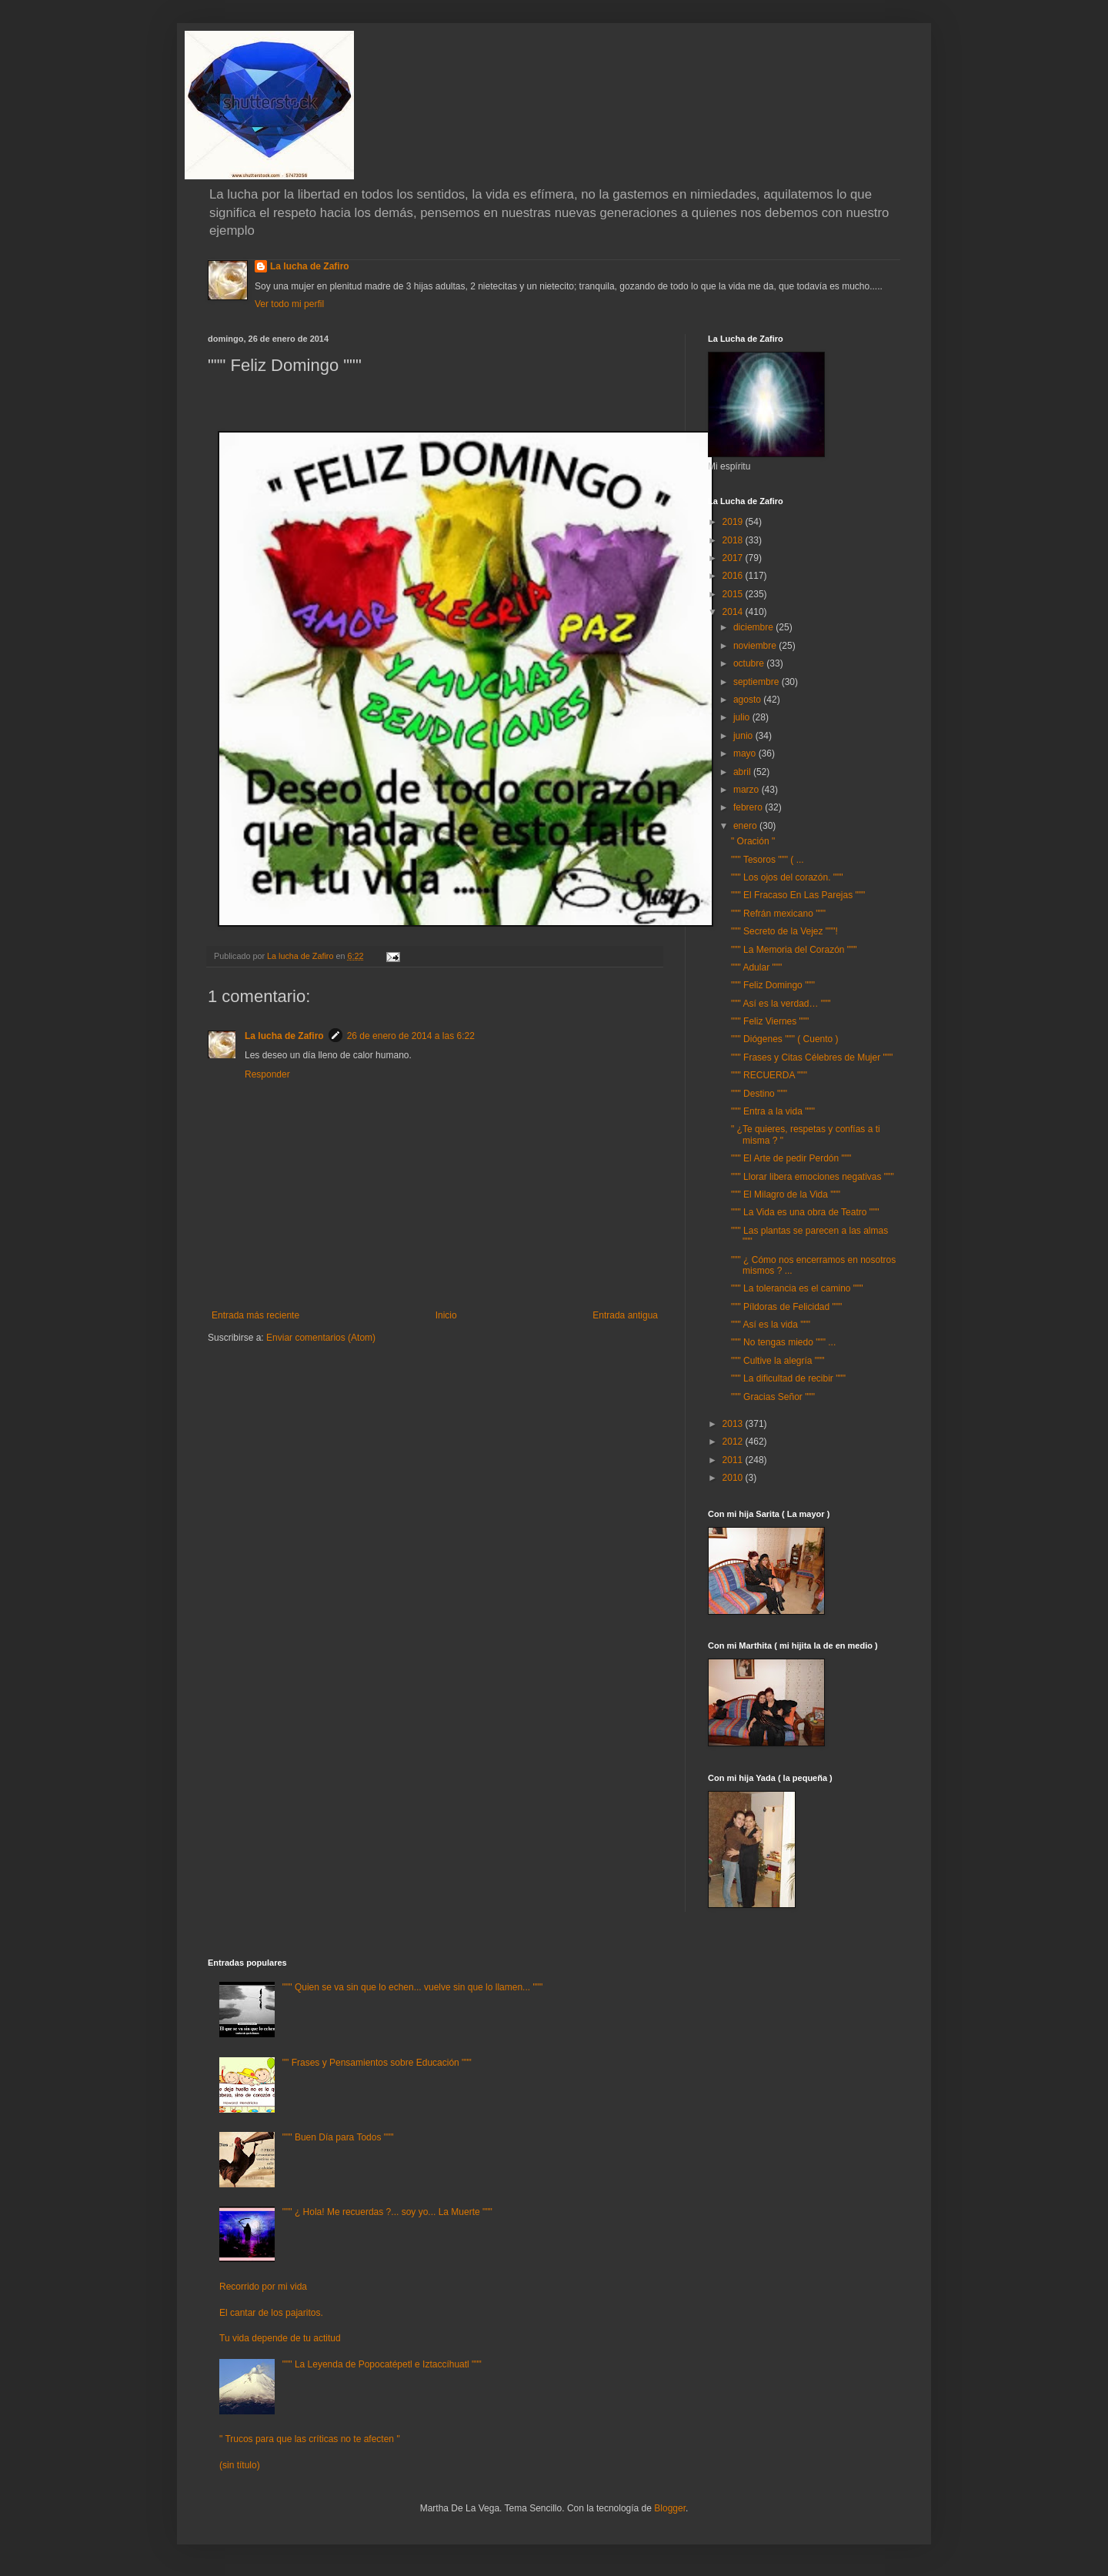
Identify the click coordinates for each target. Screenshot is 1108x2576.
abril (743, 772)
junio (744, 735)
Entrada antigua (625, 1315)
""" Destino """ (759, 1093)
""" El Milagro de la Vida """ (785, 1194)
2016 (734, 575)
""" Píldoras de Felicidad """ (786, 1306)
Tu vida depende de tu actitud (280, 2338)
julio (743, 717)
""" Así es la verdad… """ (781, 1003)
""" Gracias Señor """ (773, 1397)
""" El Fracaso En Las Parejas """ (798, 895)
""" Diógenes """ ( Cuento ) (785, 1039)
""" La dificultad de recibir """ (788, 1378)
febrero (749, 807)
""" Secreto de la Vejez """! (784, 931)
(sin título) (239, 2465)
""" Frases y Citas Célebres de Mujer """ (812, 1057)
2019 (734, 521)
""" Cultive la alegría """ (778, 1360)
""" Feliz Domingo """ (773, 985)
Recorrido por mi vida (263, 2286)
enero (746, 825)
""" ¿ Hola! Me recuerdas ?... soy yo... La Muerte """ (387, 2212)
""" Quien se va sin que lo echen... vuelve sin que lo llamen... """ (412, 1987)
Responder (267, 1074)
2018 (734, 540)
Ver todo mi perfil (289, 304)
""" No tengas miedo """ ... (783, 1342)
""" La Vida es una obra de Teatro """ (805, 1212)
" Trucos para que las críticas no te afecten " (309, 2439)
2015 (734, 594)
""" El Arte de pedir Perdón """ (791, 1158)
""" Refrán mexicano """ (778, 913)
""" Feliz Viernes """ (770, 1021)
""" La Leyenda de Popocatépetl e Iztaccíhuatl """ (382, 2364)
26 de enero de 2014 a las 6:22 (411, 1036)
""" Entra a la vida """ (773, 1111)
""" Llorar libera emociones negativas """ (812, 1176)
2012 (734, 1441)
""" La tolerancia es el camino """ (797, 1288)
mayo (746, 753)
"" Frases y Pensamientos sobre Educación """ (377, 2062)
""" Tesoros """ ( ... (767, 859)
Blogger (670, 2508)
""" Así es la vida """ (770, 1324)
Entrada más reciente (255, 1315)
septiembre (757, 682)
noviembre (756, 645)
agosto (748, 699)
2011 (734, 1460)
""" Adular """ (756, 967)
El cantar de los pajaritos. (271, 2312)
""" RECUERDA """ (769, 1075)
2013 (734, 1423)
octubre (749, 663)
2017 (734, 558)
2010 (734, 1477)
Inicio (446, 1315)
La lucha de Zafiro (309, 266)
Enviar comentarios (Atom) (320, 1337)
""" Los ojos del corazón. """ (787, 877)
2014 (734, 611)
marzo (747, 789)
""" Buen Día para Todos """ (338, 2137)
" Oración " (753, 841)
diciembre (754, 627)
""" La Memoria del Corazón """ (794, 949)
